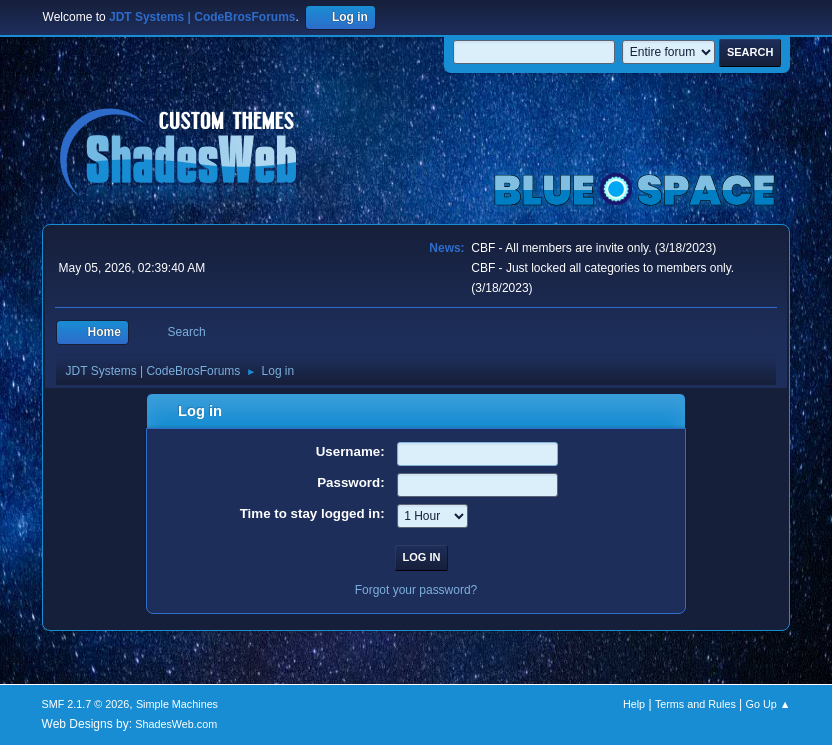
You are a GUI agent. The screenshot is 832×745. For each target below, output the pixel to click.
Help (634, 704)
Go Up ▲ (768, 704)
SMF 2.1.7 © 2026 (86, 704)
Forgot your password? (416, 590)
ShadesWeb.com (176, 724)
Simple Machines (177, 704)
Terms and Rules (695, 704)
